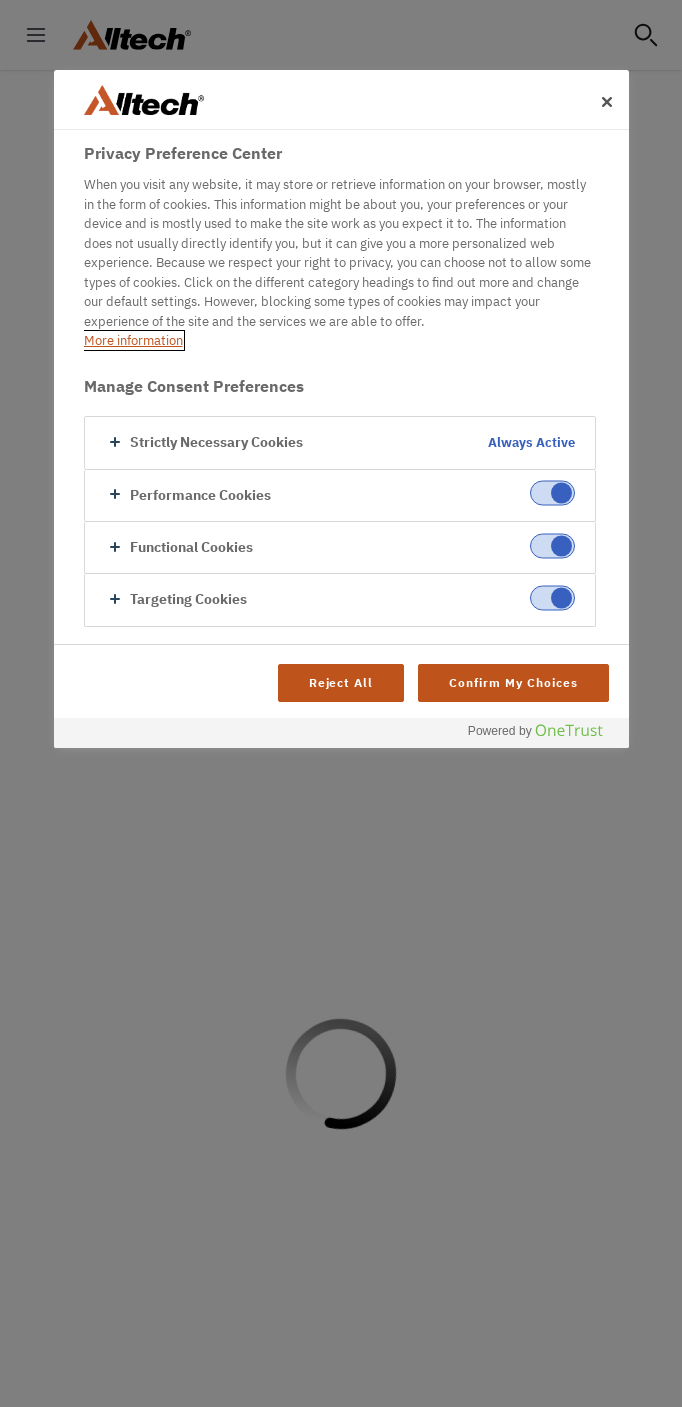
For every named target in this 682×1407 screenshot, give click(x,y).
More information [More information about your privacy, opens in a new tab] (133, 340)
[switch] (552, 493)
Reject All (341, 682)
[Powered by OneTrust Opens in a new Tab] (543, 735)
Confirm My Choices (513, 682)
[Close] (607, 102)
